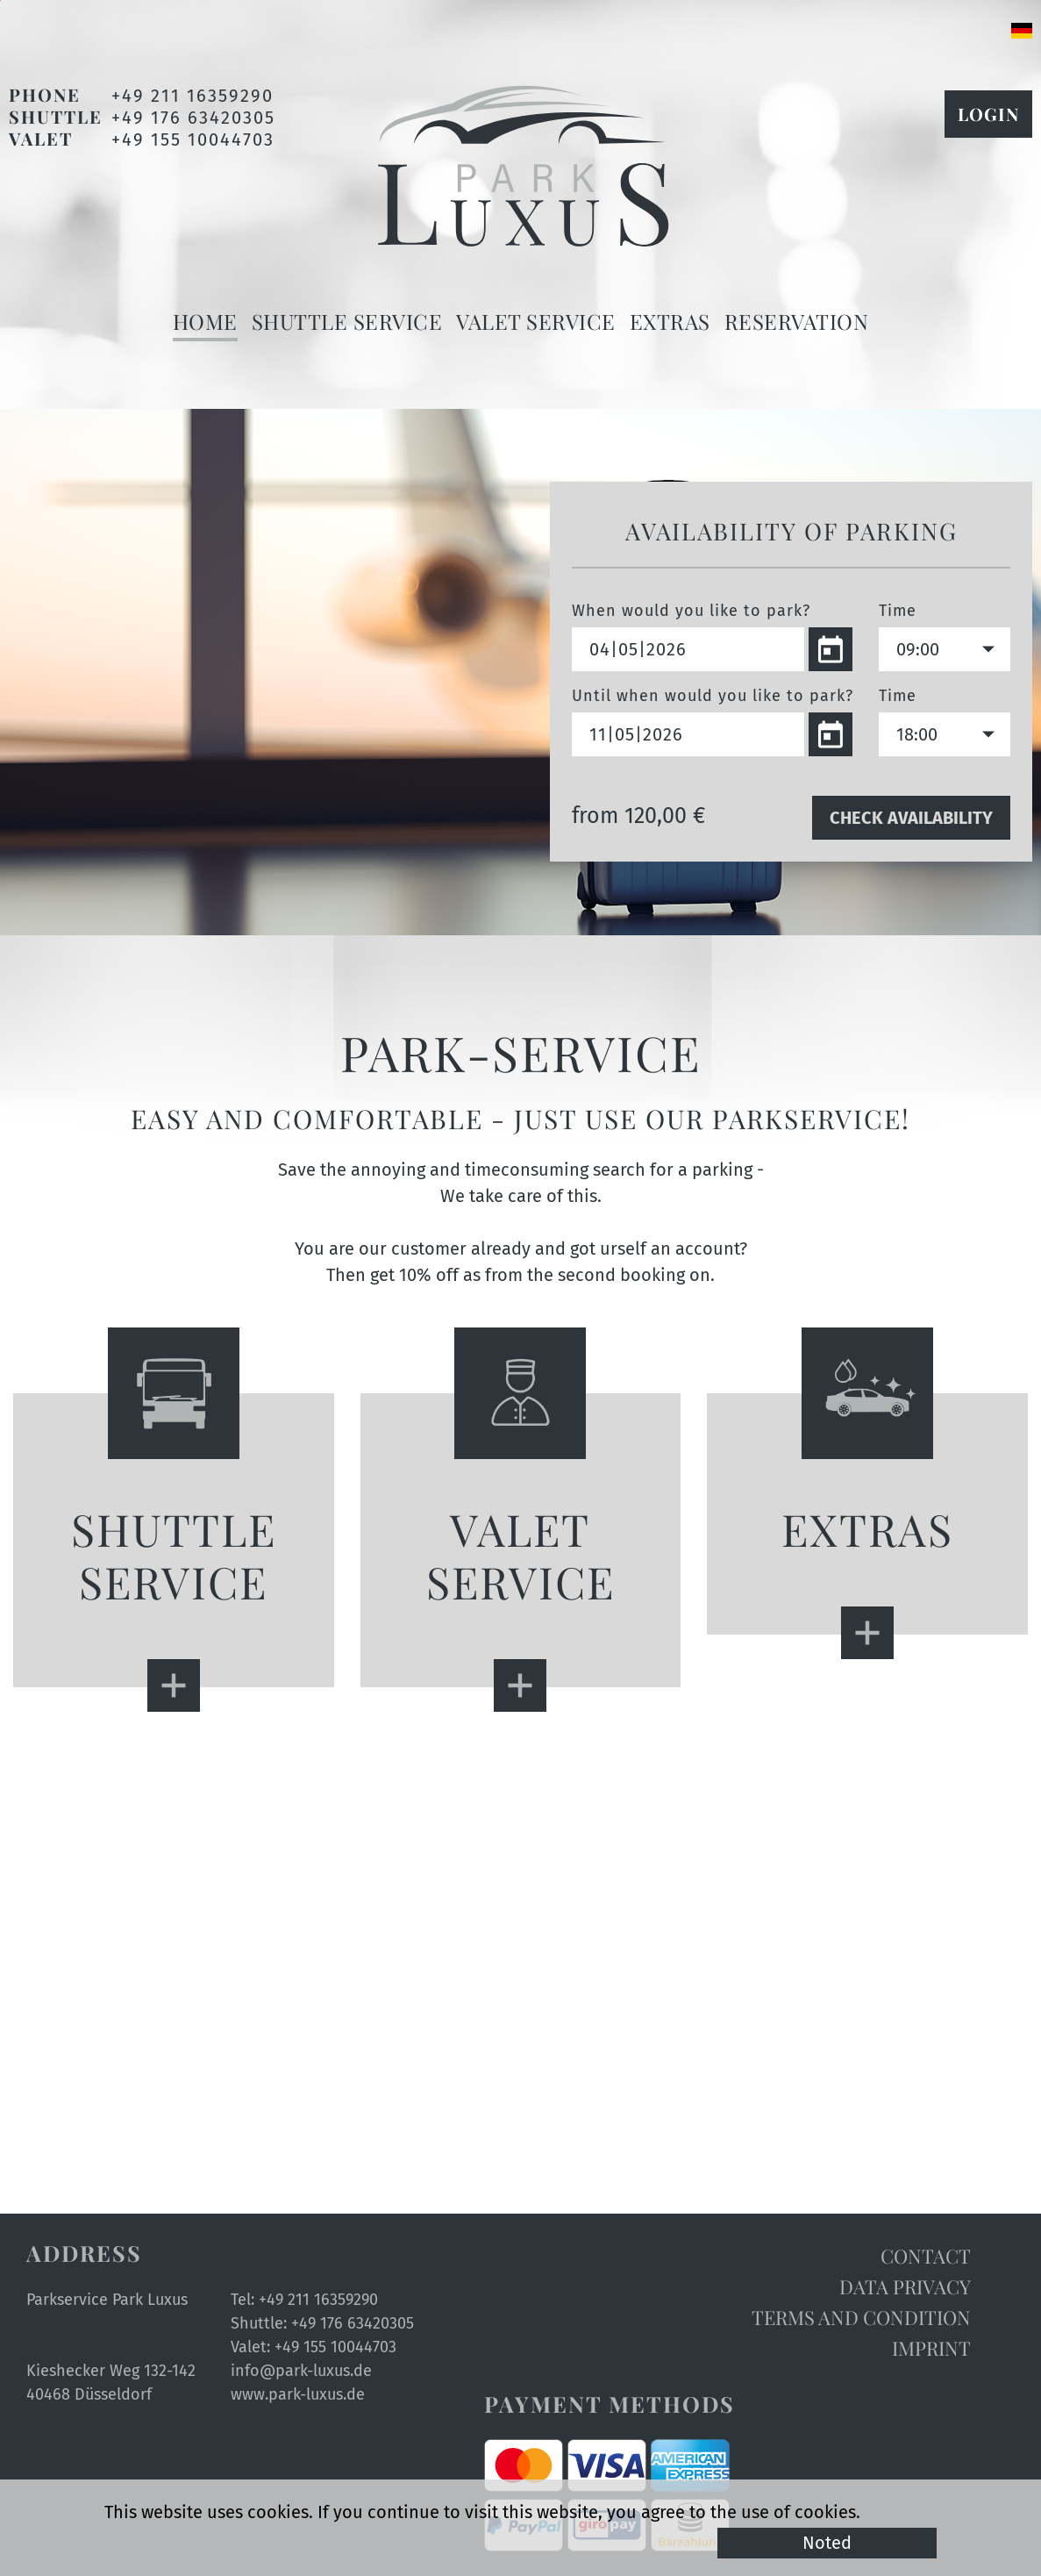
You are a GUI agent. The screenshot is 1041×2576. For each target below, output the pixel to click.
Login (988, 113)
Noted (827, 2542)
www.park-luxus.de (298, 2394)
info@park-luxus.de (301, 2370)
